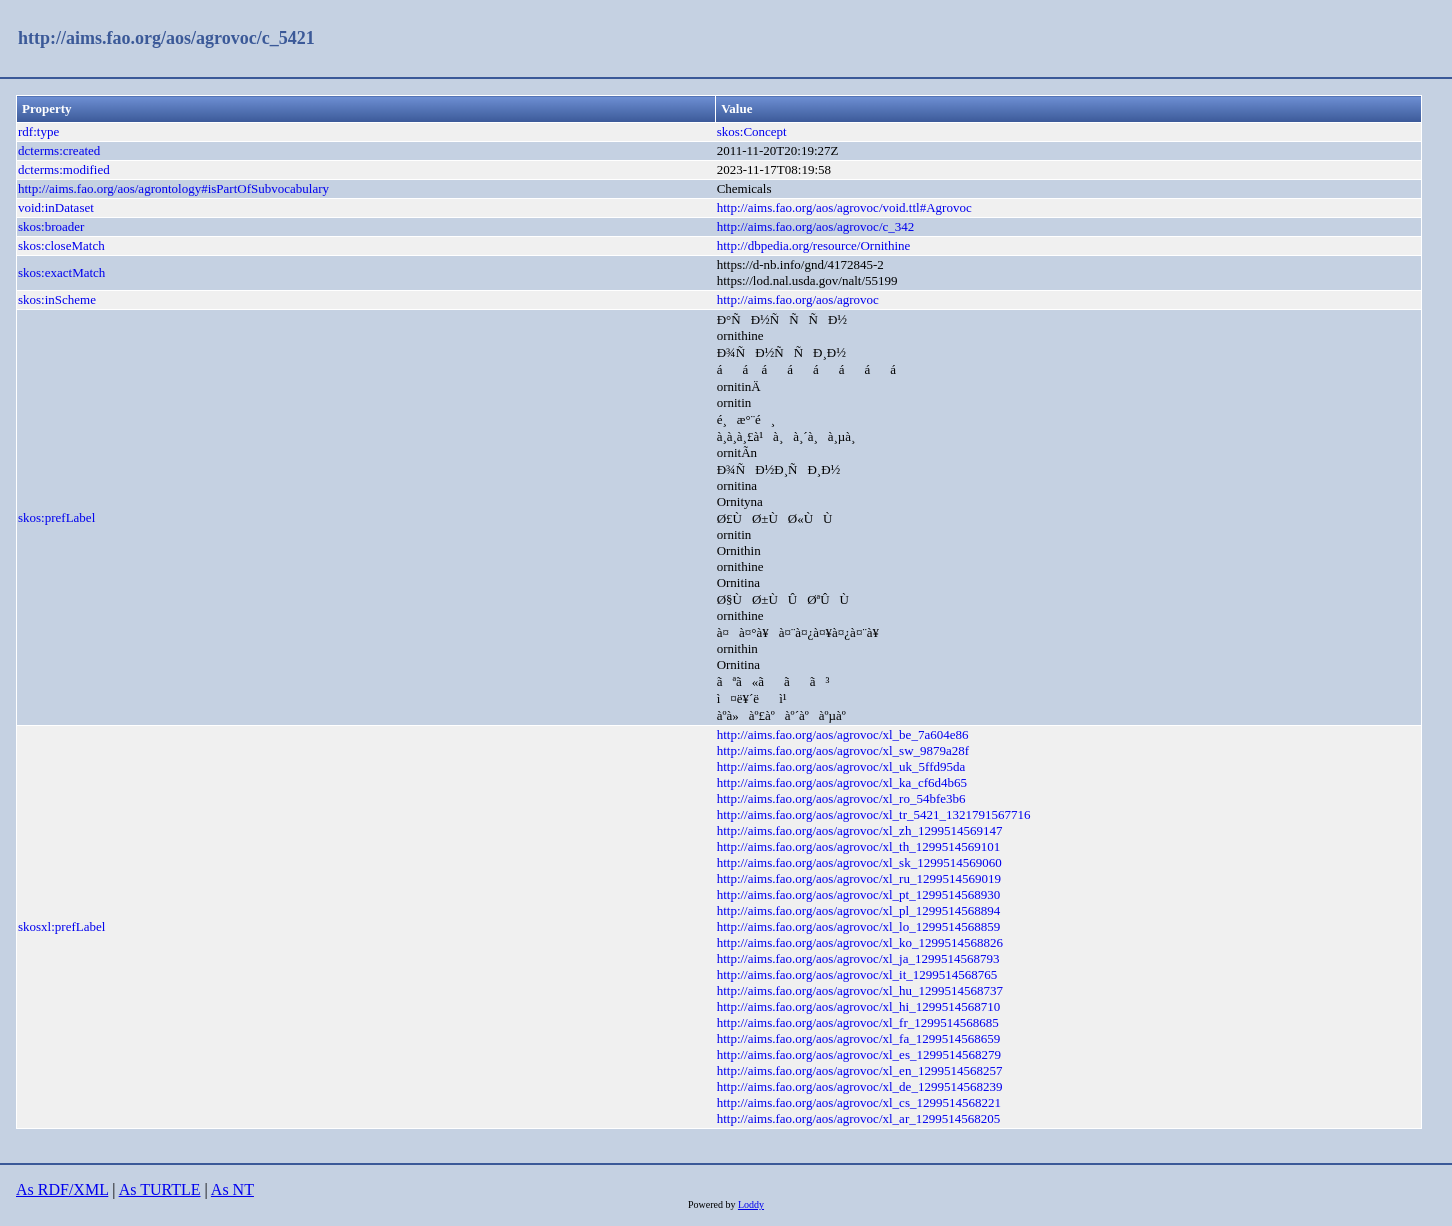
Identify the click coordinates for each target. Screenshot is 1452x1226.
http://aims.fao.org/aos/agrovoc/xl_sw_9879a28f (843, 750)
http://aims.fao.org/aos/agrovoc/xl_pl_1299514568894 (859, 910)
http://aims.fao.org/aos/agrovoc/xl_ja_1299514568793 (858, 958)
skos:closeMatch (61, 245)
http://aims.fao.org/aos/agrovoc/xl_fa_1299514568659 (859, 1038)
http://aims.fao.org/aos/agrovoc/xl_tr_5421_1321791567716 (874, 814)
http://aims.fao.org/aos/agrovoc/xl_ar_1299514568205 (859, 1118)
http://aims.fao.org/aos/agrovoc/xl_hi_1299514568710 (859, 1006)
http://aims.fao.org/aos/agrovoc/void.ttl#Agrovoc (844, 207)
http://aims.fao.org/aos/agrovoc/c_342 (816, 226)
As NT (232, 1189)
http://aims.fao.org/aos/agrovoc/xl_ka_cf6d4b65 (842, 782)
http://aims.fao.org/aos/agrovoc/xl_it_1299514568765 (857, 974)
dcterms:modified (64, 169)
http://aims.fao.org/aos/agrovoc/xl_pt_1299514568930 (859, 894)
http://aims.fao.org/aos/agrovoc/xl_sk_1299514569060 (859, 862)
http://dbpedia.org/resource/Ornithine (814, 245)
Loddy (751, 1204)
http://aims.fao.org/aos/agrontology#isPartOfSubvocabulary (173, 188)
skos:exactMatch (61, 272)
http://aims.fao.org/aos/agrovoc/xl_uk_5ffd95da (841, 766)
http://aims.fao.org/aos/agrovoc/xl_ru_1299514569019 (859, 878)
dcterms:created (59, 150)
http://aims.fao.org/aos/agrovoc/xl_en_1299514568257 (860, 1070)
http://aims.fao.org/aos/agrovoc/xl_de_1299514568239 (860, 1086)
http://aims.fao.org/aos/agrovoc (798, 299)
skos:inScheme (57, 299)
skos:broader (51, 226)
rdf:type (38, 131)
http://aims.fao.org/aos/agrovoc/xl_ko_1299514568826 (860, 942)
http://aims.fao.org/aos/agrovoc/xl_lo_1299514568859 (859, 926)
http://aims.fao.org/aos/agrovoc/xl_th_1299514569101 (859, 846)
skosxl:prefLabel (61, 926)
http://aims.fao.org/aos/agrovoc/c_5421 (166, 38)
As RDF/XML (62, 1189)
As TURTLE (160, 1189)
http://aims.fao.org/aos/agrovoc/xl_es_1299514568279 (859, 1054)
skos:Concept (752, 131)
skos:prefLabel (56, 517)
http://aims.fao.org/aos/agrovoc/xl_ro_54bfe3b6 (841, 798)
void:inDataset (56, 207)
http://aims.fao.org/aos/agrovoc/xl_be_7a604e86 (843, 734)
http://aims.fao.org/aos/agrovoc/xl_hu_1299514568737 (860, 990)
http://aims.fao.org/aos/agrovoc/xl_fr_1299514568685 (858, 1022)
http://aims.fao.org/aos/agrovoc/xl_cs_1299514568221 (859, 1102)
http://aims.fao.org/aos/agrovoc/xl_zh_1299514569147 (860, 830)
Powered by (713, 1204)
